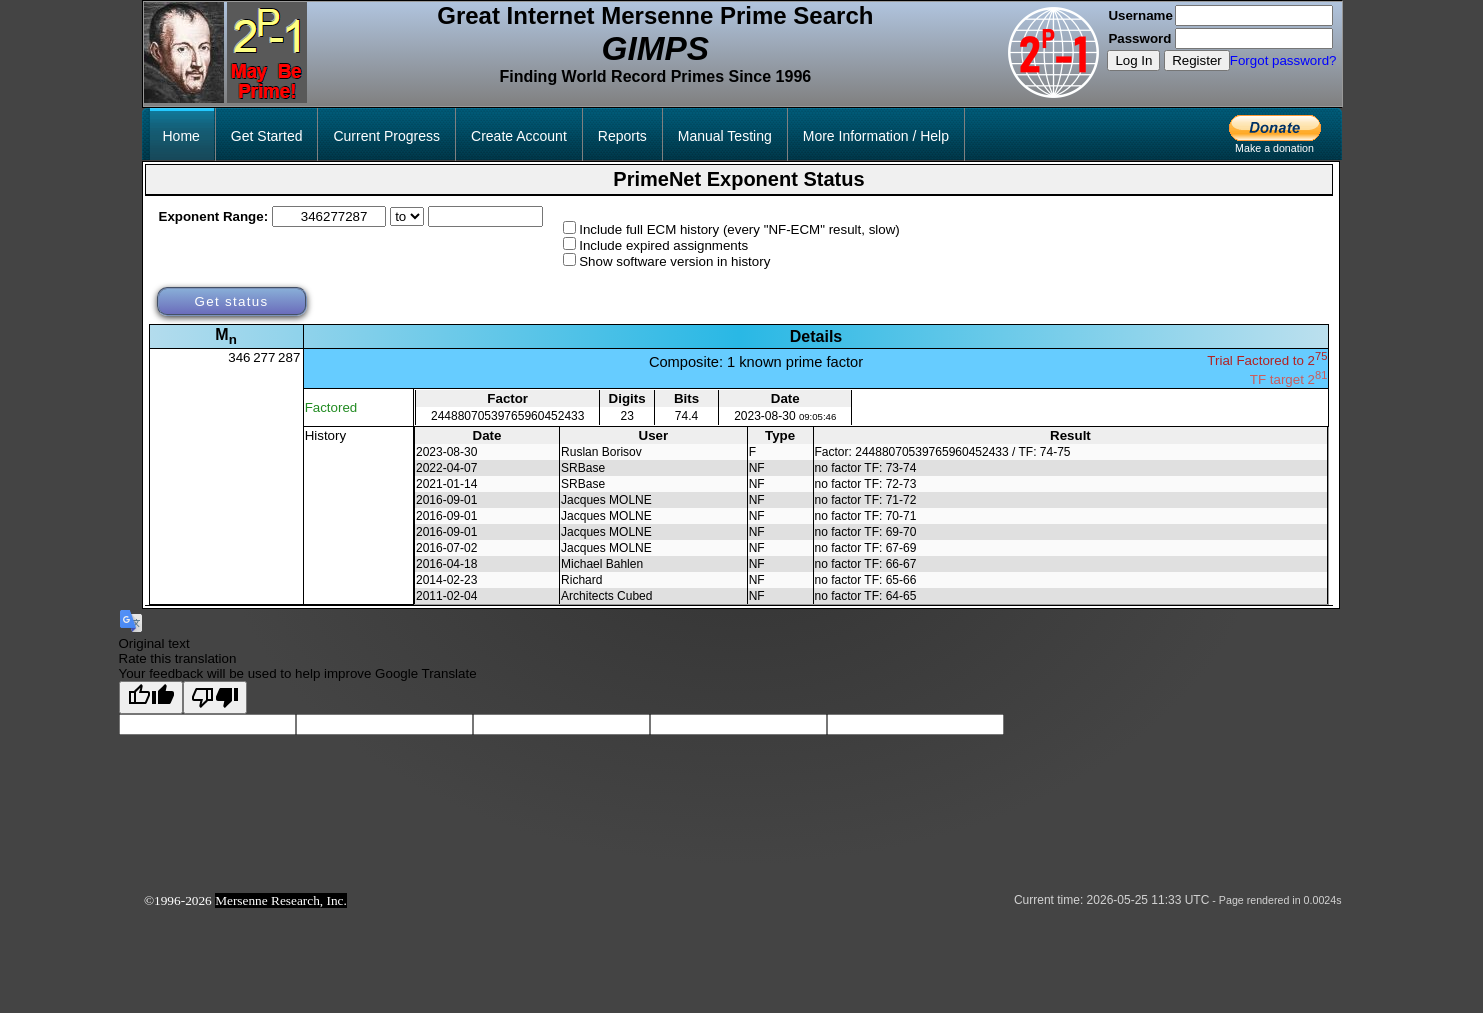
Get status (231, 301)
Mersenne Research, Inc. (281, 900)
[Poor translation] (215, 697)
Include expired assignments (663, 245)
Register (1197, 60)
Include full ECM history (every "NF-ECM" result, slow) (739, 229)
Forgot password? (1283, 60)
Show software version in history (674, 261)
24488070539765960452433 (508, 416)
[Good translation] (151, 697)
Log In (1133, 60)
